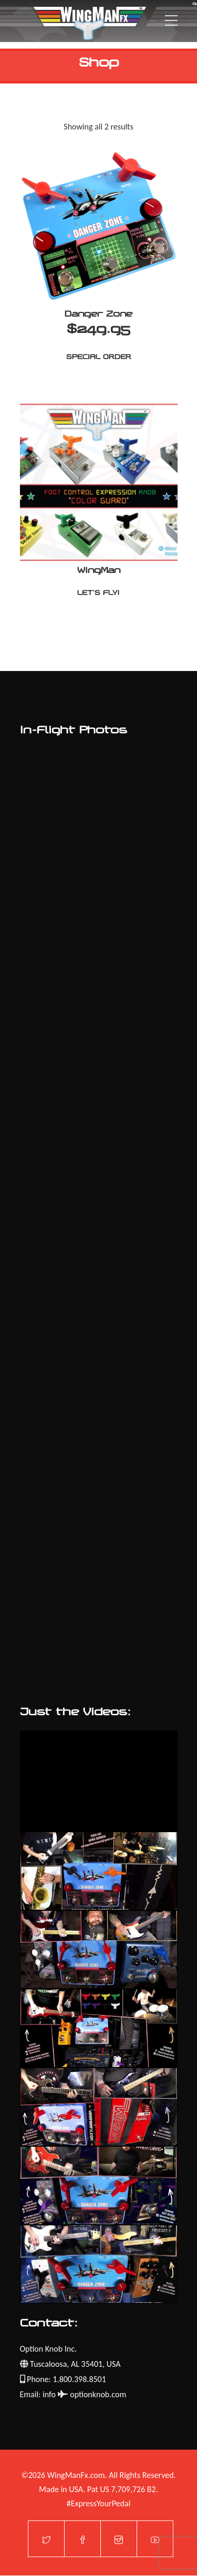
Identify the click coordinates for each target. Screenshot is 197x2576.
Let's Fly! (98, 593)
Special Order (98, 357)
